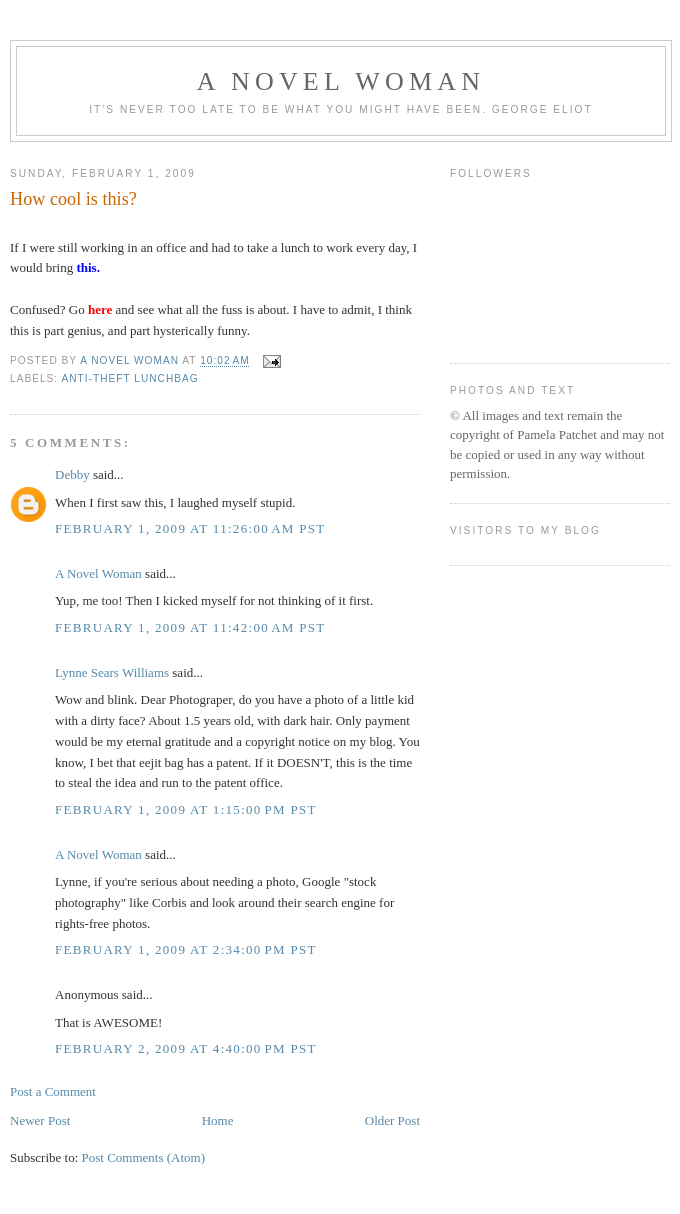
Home (218, 1120)
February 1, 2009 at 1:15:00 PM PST (186, 809)
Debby (72, 474)
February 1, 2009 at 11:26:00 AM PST (190, 528)
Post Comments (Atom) (144, 1157)
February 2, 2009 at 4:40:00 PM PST (186, 1048)
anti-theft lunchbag (129, 378)
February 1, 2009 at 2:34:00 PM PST (186, 949)
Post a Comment (53, 1091)
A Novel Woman (341, 81)
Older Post (392, 1120)
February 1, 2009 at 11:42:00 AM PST (190, 627)
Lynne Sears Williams (112, 672)
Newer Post (40, 1120)
